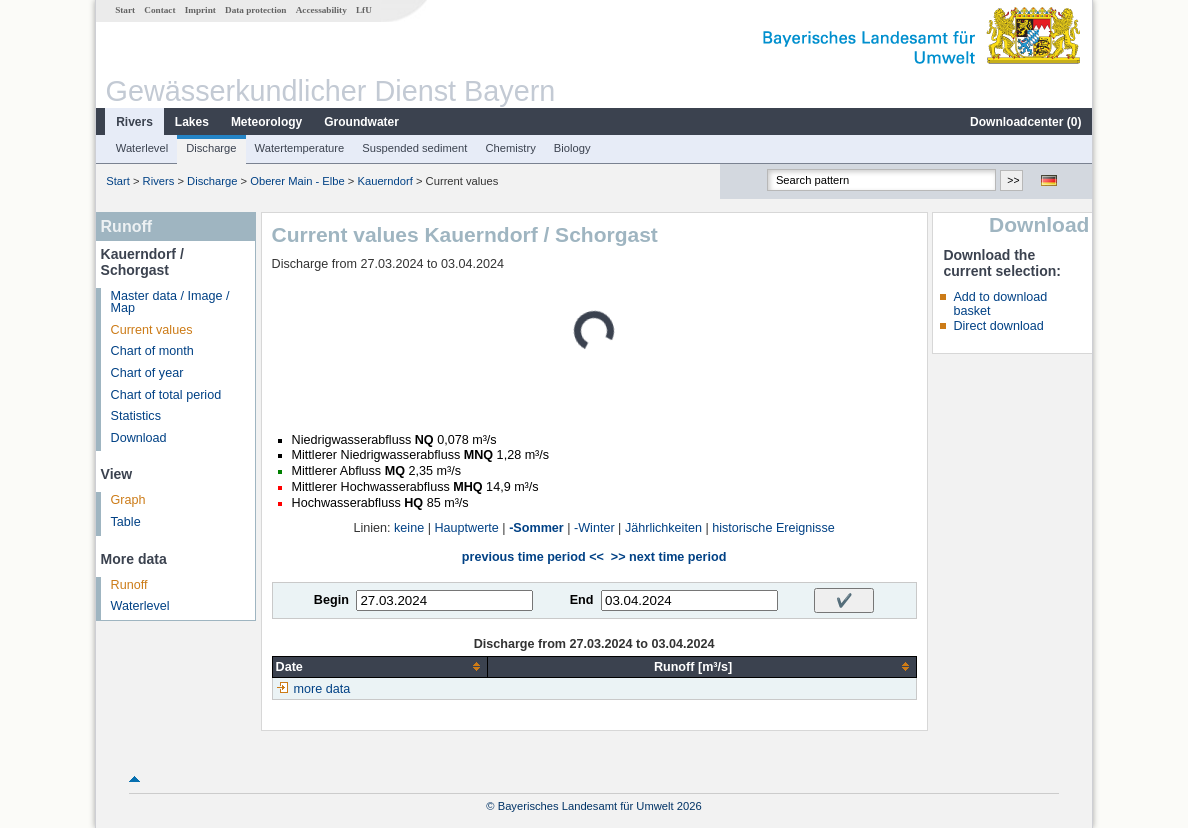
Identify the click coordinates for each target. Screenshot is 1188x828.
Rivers (134, 122)
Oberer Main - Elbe (297, 181)
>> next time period (668, 557)
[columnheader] (379, 666)
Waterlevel (142, 148)
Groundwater (361, 122)
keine (409, 528)
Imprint (200, 10)
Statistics (136, 416)
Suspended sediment (414, 148)
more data (322, 689)
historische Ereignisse (773, 528)
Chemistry (510, 148)
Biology (572, 148)
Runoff (129, 585)
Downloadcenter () (1025, 122)
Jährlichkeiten (663, 528)
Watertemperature (300, 148)
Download (139, 438)
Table (126, 522)
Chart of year (147, 373)
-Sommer (536, 528)
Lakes (192, 122)
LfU (364, 10)
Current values (152, 330)
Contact (159, 10)
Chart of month (152, 351)
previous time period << (533, 557)
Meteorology (266, 122)
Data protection (255, 10)
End (582, 600)
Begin (331, 600)
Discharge (211, 148)
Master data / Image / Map (170, 302)
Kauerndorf (384, 181)
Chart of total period (166, 395)
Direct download (998, 326)
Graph (128, 500)
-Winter (594, 528)
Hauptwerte (466, 528)
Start (125, 10)
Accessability (321, 10)
